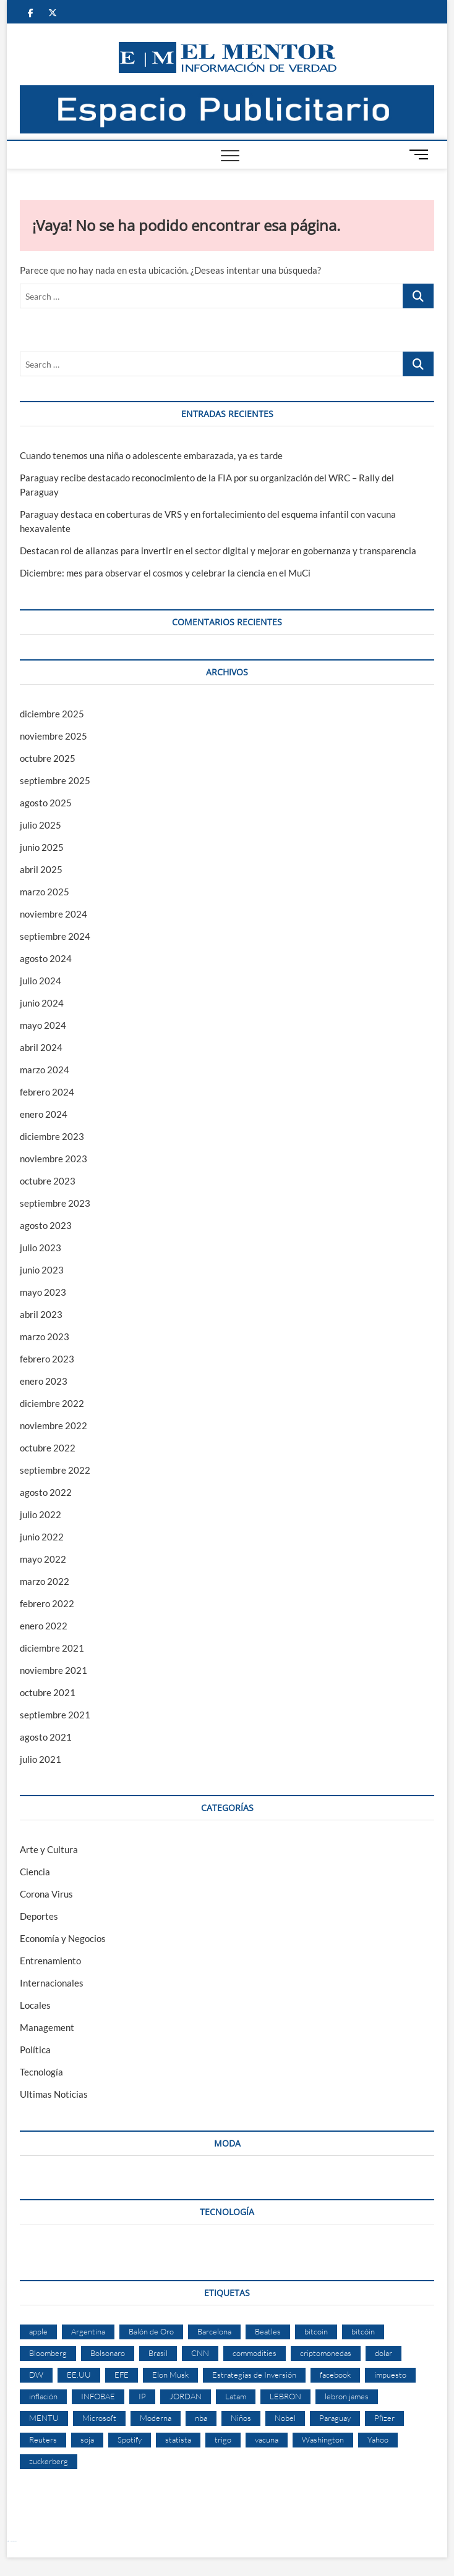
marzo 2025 (44, 891)
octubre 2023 (47, 1180)
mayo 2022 (43, 1559)
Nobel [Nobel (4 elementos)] (285, 2418)
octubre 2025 (47, 758)
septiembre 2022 (55, 1470)
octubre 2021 (47, 1692)
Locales (35, 2005)
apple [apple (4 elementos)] (38, 2331)
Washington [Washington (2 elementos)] (323, 2439)
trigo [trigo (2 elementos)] (223, 2439)
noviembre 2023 (53, 1158)
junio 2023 (42, 1269)
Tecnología (41, 2071)
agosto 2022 (46, 1492)
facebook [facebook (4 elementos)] (335, 2375)
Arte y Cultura (49, 1849)
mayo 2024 (43, 1025)
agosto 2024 (46, 958)
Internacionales (52, 1982)
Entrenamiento (50, 1960)
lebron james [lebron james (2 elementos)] (347, 2396)
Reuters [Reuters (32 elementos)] (43, 2439)
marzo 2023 (44, 1336)
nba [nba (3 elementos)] (201, 2418)
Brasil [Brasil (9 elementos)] (158, 2353)
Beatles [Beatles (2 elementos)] (268, 2331)
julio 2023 (40, 1247)
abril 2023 (41, 1314)
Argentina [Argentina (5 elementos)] (88, 2331)
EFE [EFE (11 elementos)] (121, 2375)
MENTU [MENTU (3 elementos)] (44, 2418)
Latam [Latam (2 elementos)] (235, 2396)
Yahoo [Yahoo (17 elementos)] (377, 2439)
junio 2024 (42, 1002)
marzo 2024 (44, 1069)
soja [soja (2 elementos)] (87, 2439)
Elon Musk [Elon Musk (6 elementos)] (170, 2375)
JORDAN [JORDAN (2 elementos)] (185, 2396)
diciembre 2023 (52, 1136)
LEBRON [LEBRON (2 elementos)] (285, 2396)
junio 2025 (42, 847)
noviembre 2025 (53, 735)
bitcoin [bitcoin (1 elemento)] (316, 2331)
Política (35, 2049)
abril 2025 (41, 869)
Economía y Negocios (63, 1938)
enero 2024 (43, 1114)
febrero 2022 (47, 1603)
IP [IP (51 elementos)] (142, 2396)
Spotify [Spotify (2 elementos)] (130, 2439)
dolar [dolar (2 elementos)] (383, 2353)
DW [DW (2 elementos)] (36, 2375)
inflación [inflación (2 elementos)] (43, 2396)
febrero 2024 (47, 1091)
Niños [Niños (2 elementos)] (241, 2418)
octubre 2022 (47, 1447)
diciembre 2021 (52, 1647)
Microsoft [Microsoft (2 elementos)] (99, 2418)
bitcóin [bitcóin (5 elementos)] (363, 2331)
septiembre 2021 (55, 1714)
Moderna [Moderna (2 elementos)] (155, 2418)
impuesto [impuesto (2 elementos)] (390, 2375)
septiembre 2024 (55, 936)
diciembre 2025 (52, 713)
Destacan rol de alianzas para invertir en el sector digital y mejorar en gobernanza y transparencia (218, 550)
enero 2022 (43, 1625)
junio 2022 (42, 1536)
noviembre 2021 (53, 1670)
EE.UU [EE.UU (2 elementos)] (79, 2375)
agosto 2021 (46, 1736)
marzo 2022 (44, 1581)
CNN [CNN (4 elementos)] (200, 2353)
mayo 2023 (43, 1292)
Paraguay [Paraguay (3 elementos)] (335, 2418)
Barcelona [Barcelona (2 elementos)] (214, 2331)
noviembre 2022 (53, 1425)
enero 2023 (43, 1381)
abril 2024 (41, 1047)
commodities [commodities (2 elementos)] (254, 2353)
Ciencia (35, 1871)
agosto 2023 (46, 1225)
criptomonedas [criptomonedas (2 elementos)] (325, 2353)
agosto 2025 (46, 802)
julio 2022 (40, 1514)
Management (47, 2027)
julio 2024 (40, 980)
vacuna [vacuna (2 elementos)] (266, 2439)
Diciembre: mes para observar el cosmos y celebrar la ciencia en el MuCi (165, 572)
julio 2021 (40, 1759)
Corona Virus (46, 1893)
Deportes (39, 1916)
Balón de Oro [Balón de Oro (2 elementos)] (151, 2331)
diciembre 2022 (52, 1403)
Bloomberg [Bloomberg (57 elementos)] (48, 2353)
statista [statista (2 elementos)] (178, 2439)
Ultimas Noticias (54, 2094)
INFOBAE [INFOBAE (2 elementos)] (98, 2396)
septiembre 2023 (55, 1203)
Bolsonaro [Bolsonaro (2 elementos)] (107, 2353)
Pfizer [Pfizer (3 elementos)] (384, 2418)
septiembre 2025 (55, 780)
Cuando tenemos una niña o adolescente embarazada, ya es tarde (151, 455)
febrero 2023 (47, 1358)
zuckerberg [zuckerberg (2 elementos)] (48, 2461)
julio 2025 (40, 824)
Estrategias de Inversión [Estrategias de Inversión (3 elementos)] (254, 2375)
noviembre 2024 (53, 913)
